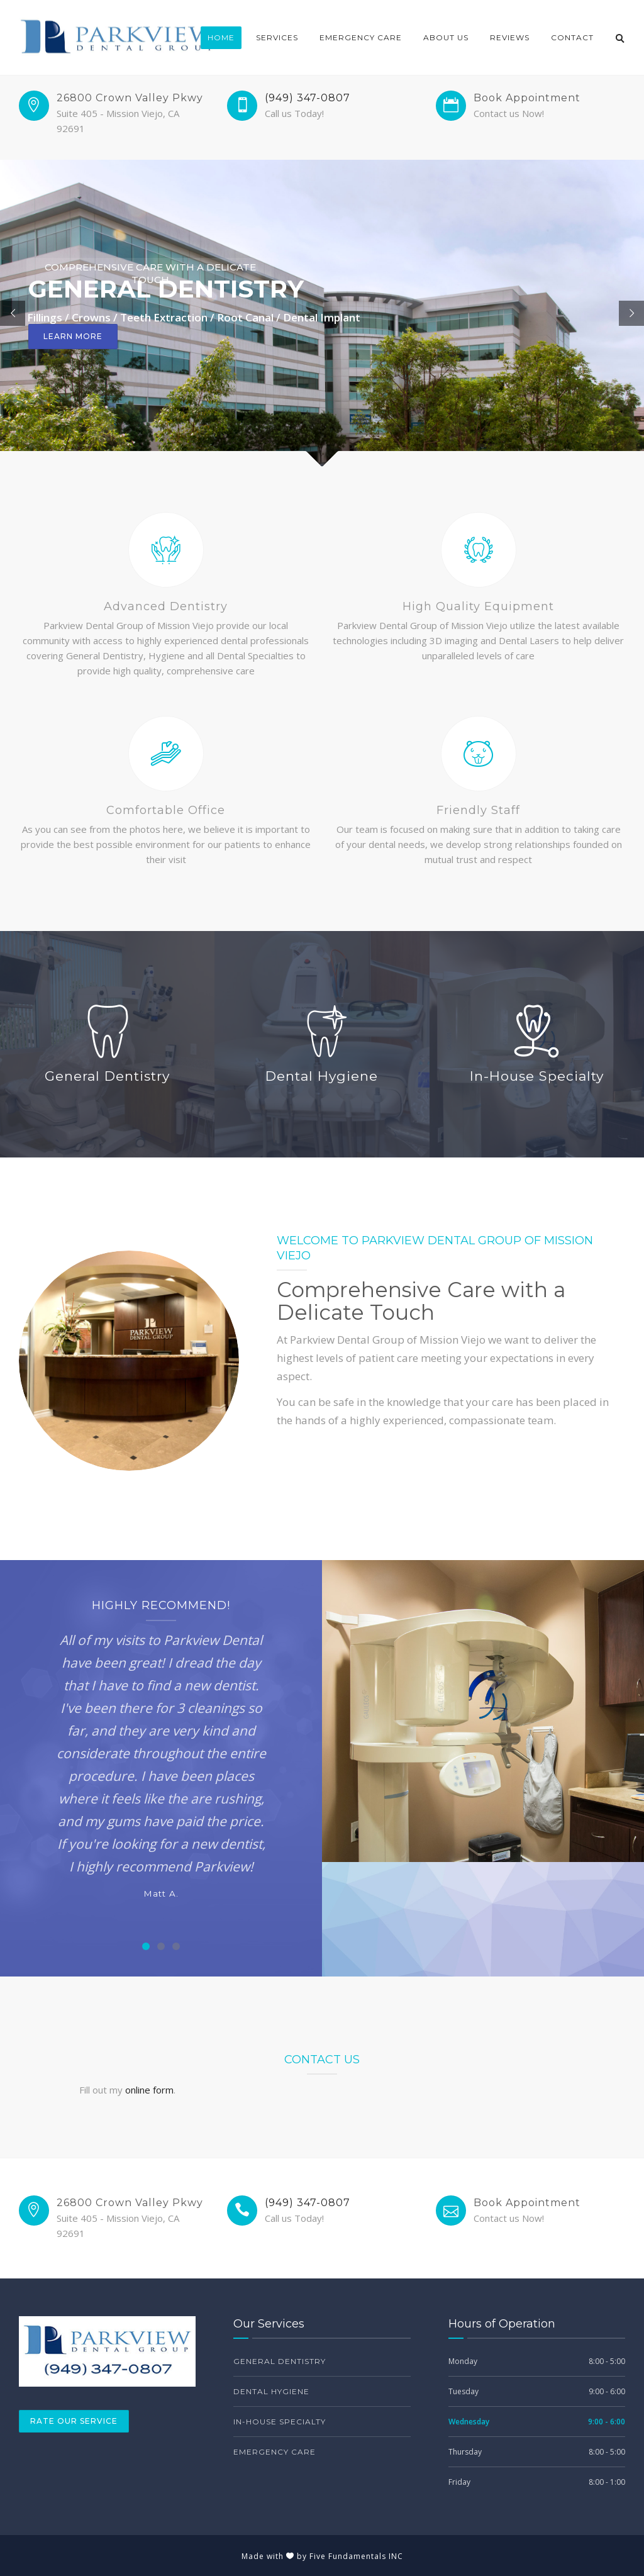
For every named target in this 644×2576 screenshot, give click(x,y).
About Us (446, 37)
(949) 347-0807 (307, 98)
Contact (572, 37)
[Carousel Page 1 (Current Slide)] (146, 1946)
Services (277, 37)
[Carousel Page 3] (176, 1946)
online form (149, 2089)
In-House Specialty (279, 2421)
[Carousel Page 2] (161, 1946)
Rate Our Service (74, 2421)
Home (221, 37)
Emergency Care (360, 37)
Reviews (510, 37)
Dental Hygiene (271, 2391)
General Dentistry (279, 2361)
